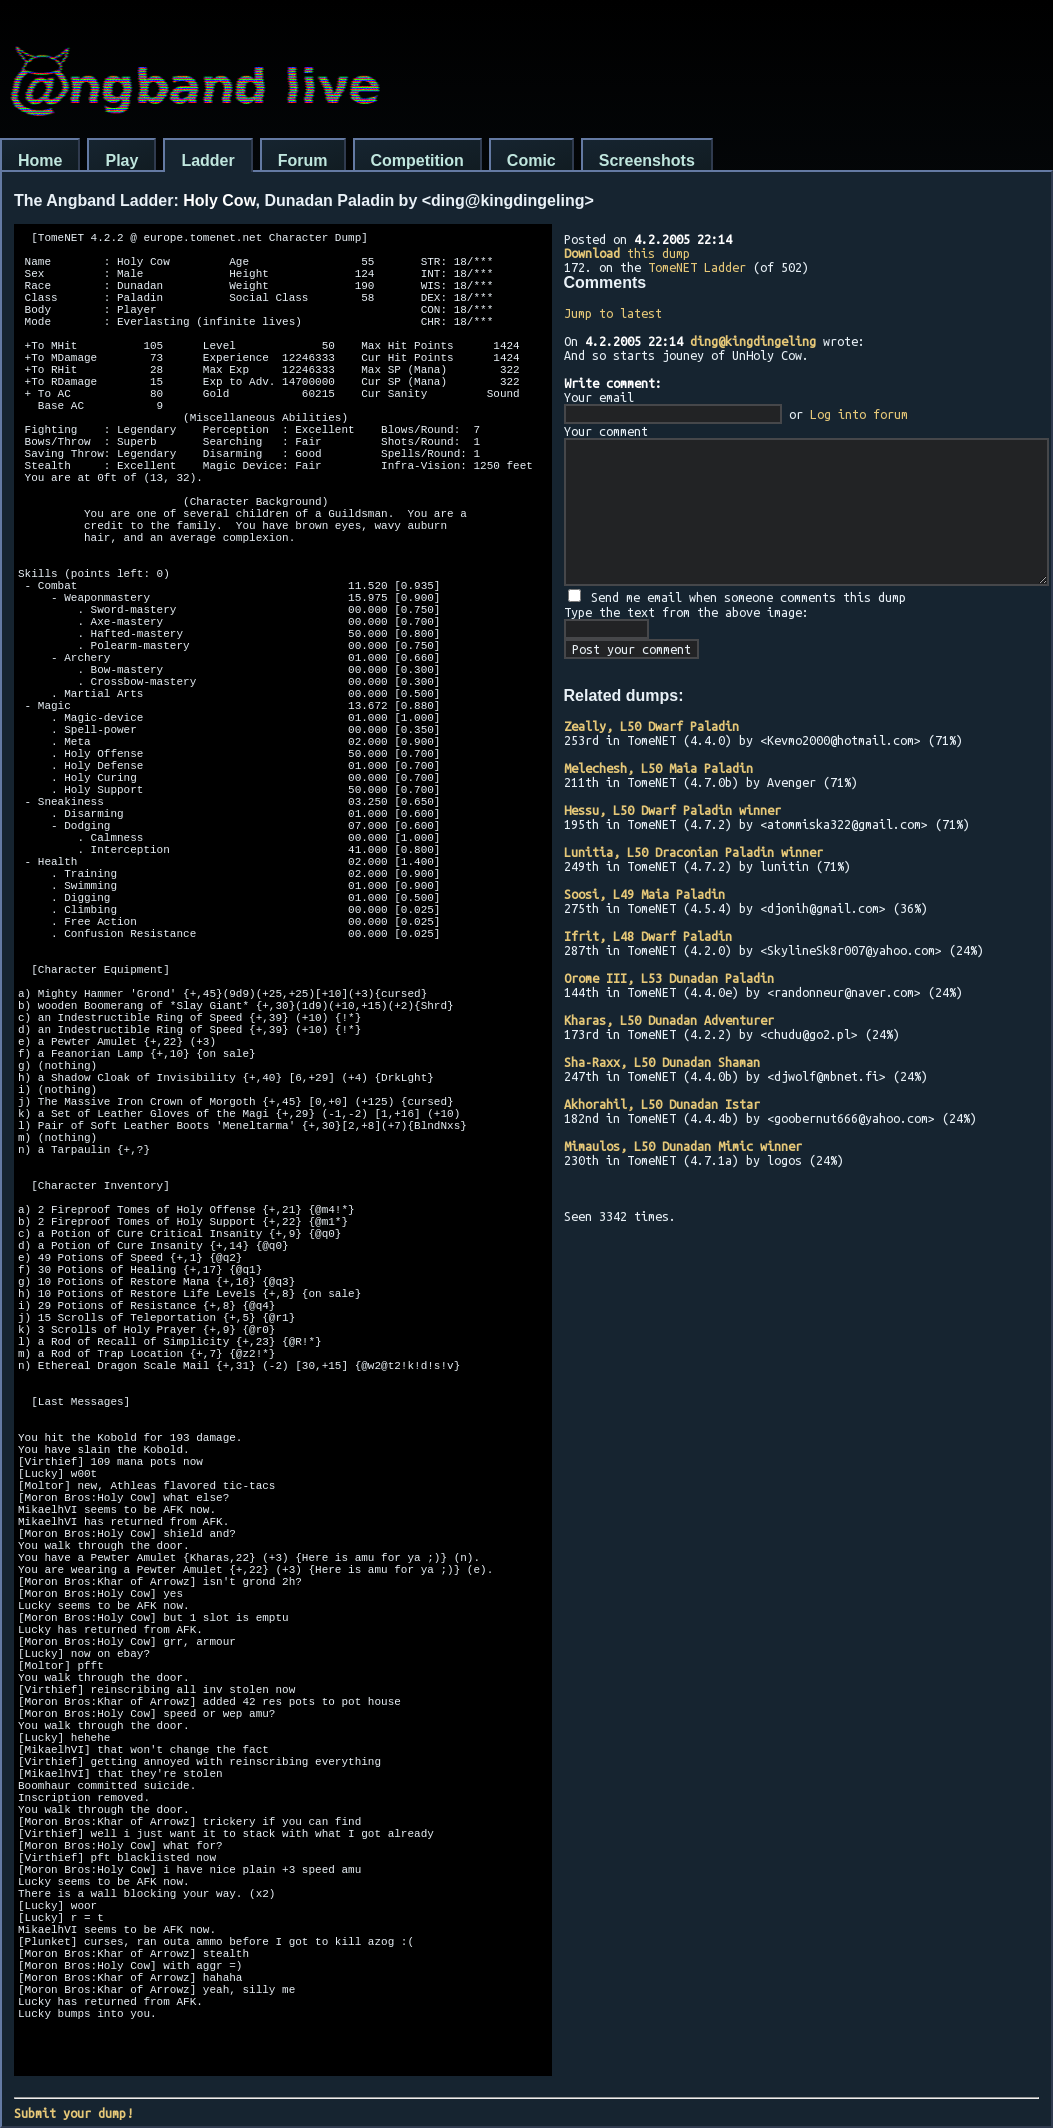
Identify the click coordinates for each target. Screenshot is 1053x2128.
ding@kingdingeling (753, 341)
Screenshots (647, 160)
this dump (627, 253)
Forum (303, 160)
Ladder (207, 160)
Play (121, 160)
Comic (531, 160)
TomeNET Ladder (697, 267)
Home (40, 160)
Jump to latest (613, 313)
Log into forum (859, 414)
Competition (417, 160)
